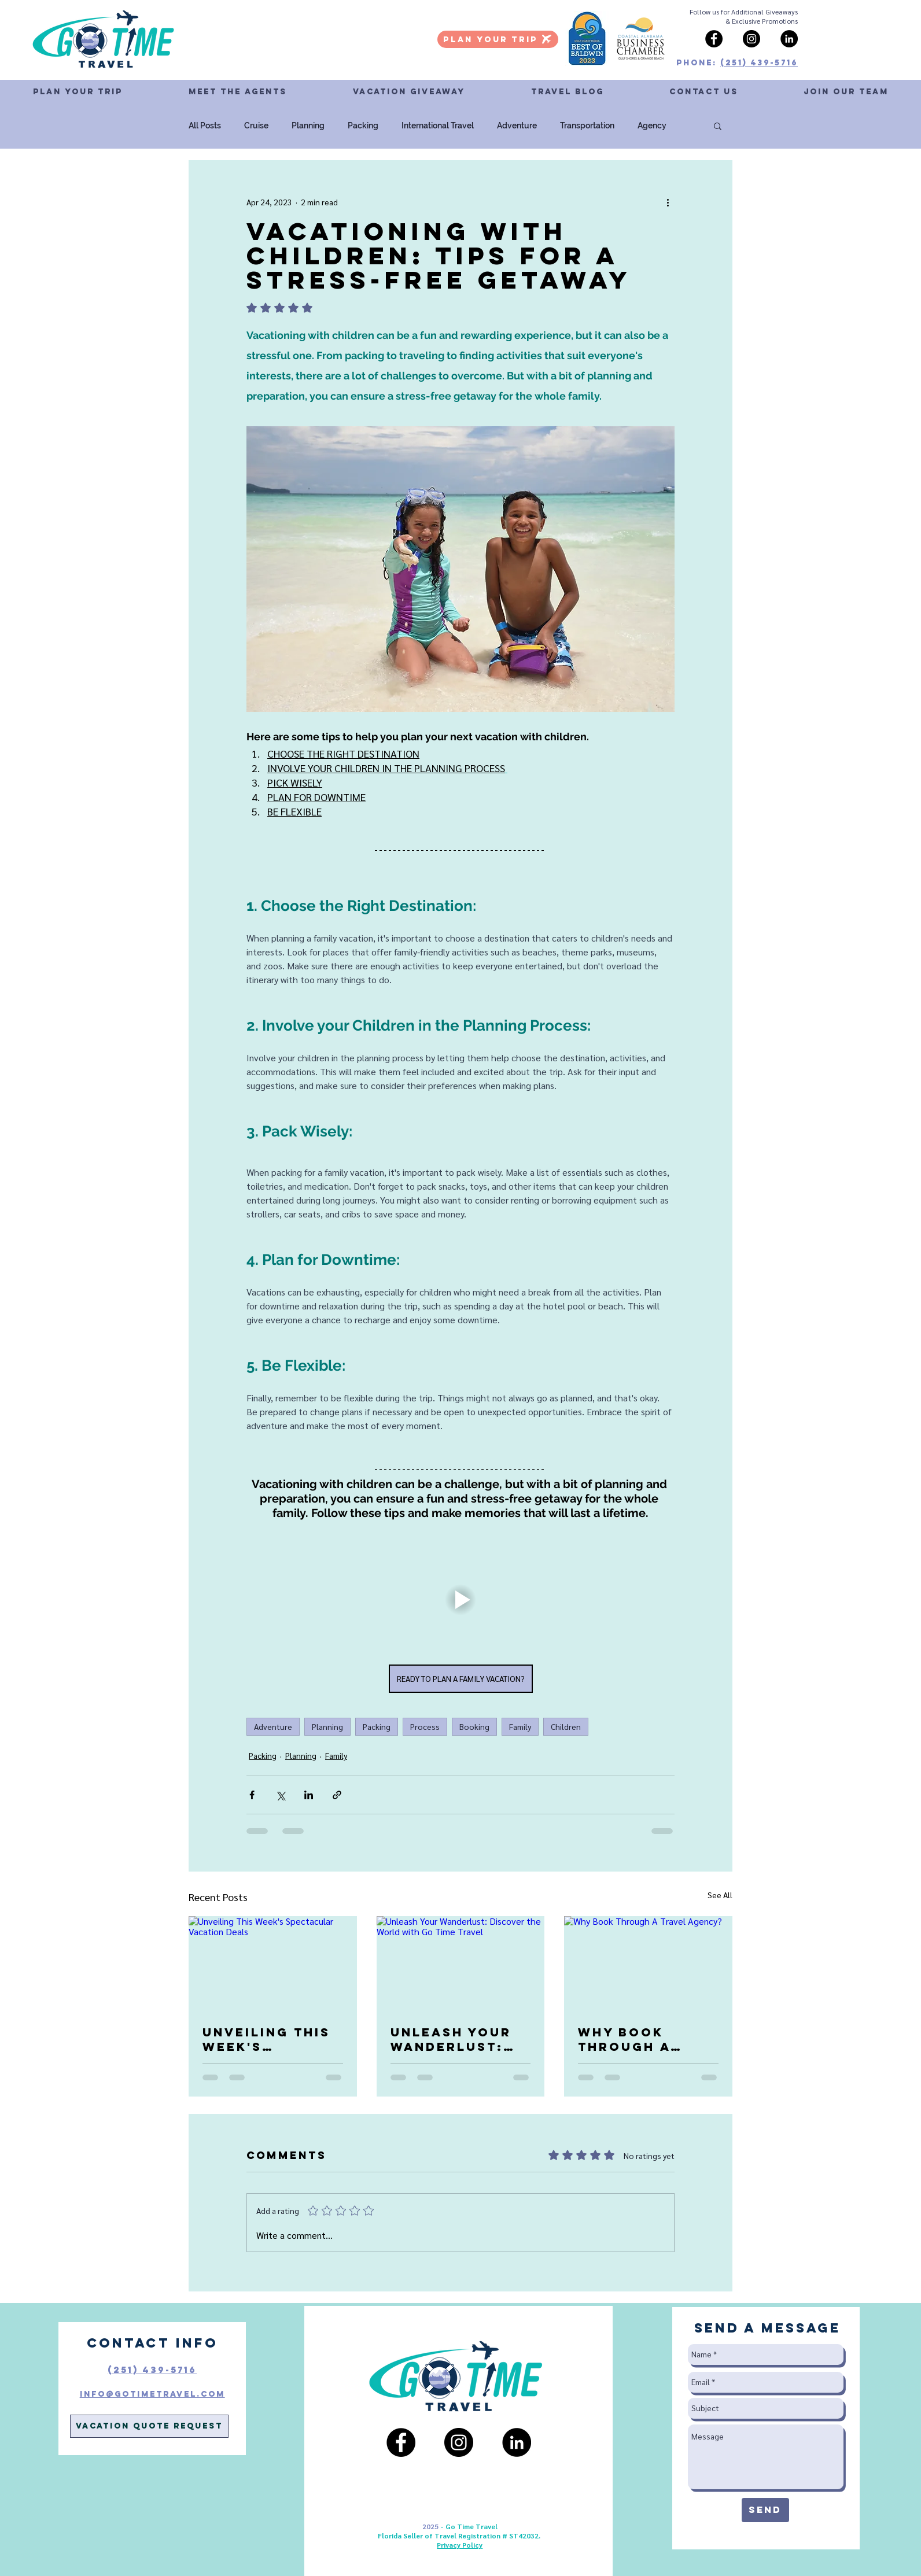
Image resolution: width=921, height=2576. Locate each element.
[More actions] (668, 202)
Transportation (587, 125)
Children (566, 1726)
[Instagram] (751, 38)
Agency (652, 125)
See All (720, 1894)
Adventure (517, 125)
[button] (703, 92)
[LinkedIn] (789, 38)
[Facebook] (714, 38)
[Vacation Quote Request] (149, 2426)
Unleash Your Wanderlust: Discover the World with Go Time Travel (456, 2039)
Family (520, 1726)
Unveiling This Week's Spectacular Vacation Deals (270, 2039)
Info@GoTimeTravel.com (152, 2394)
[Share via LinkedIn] (308, 1794)
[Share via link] (336, 1794)
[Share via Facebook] (251, 1794)
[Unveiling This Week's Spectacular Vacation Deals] (273, 1963)
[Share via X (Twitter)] (280, 1794)
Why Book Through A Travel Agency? (647, 2039)
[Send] (765, 2510)
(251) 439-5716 (759, 63)
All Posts (205, 125)
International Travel (437, 125)
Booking (474, 1726)
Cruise (256, 125)
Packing (363, 125)
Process (425, 1726)
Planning (308, 125)
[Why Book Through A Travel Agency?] (648, 1963)
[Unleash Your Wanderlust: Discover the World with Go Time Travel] (461, 1963)
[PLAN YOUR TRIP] (497, 39)
